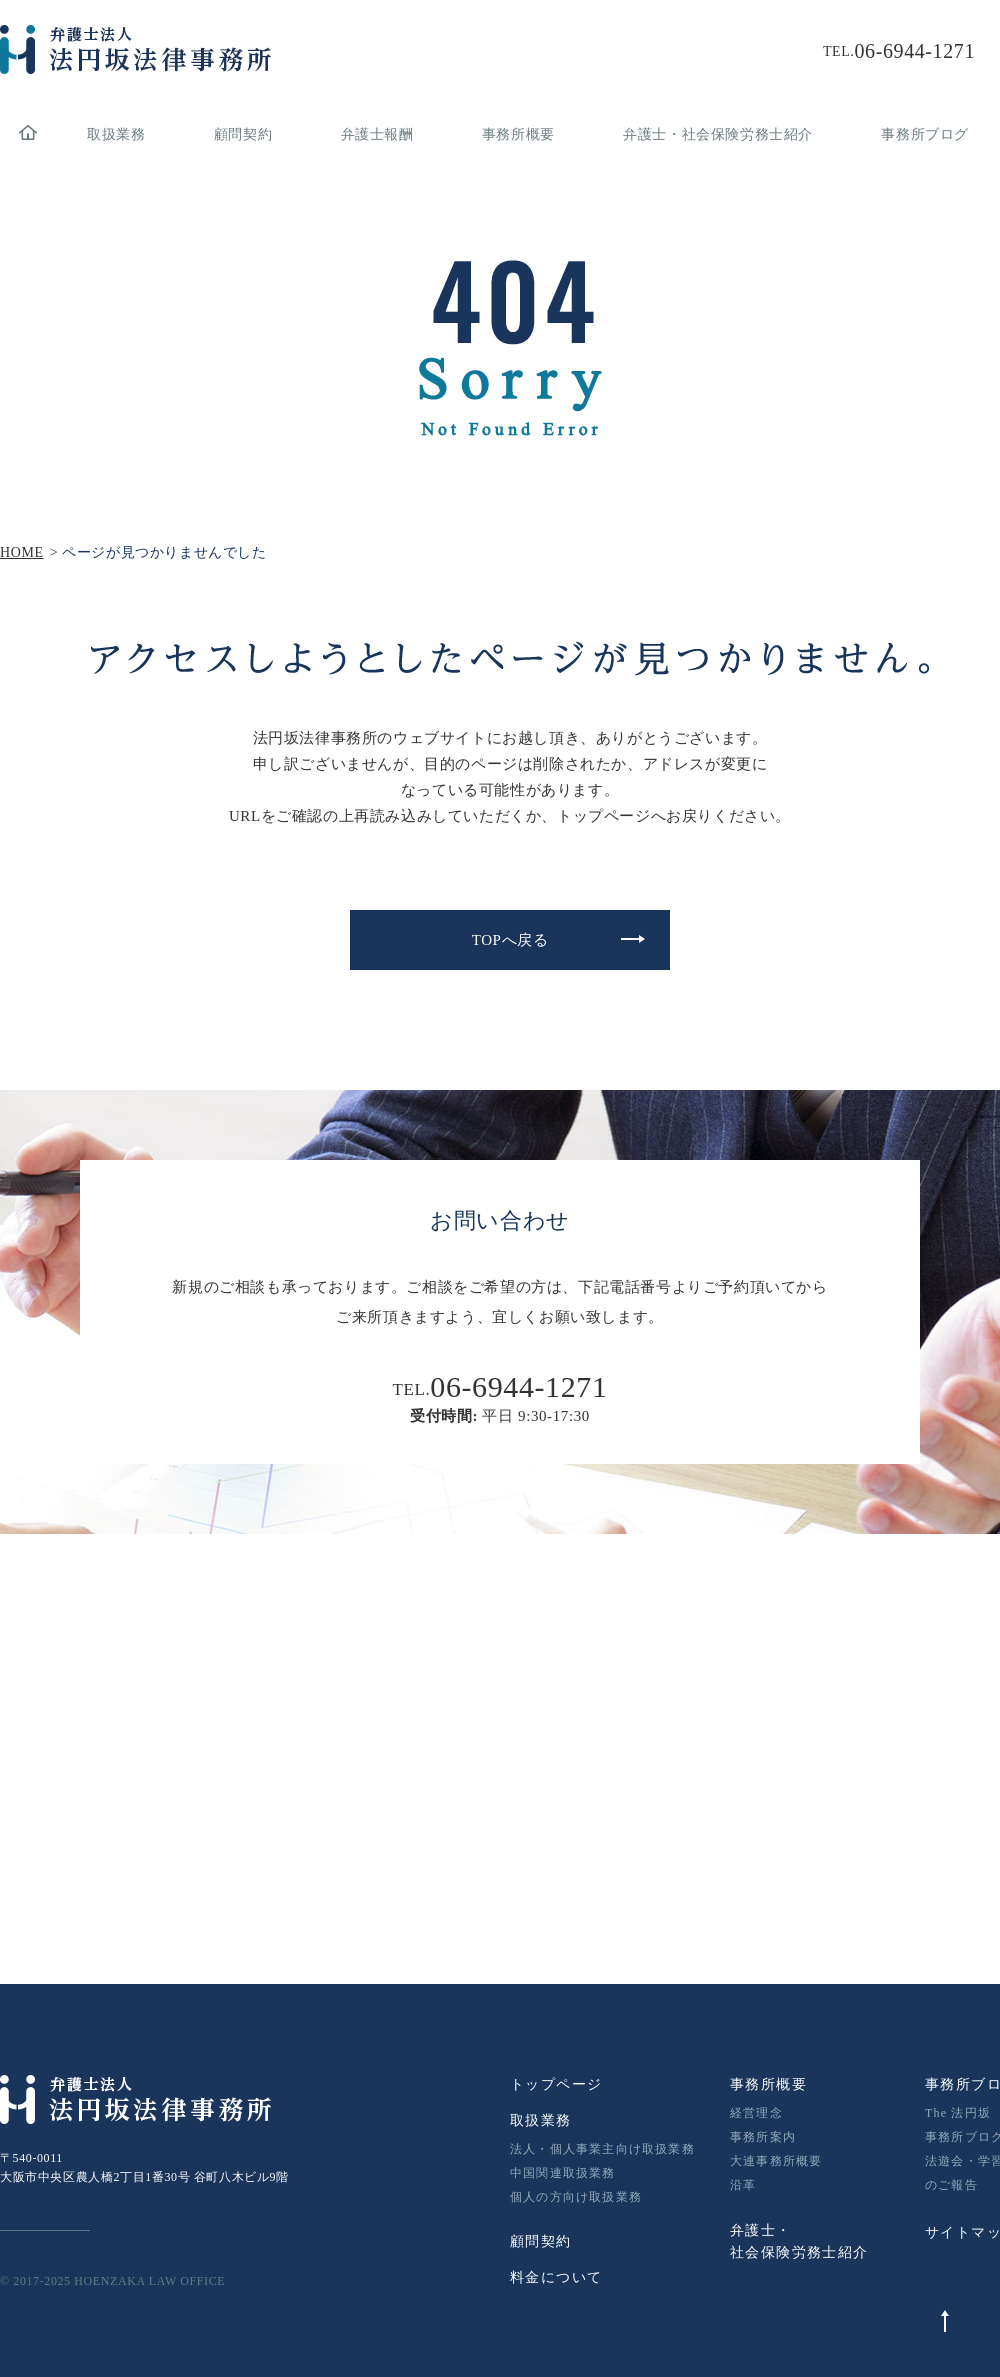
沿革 (743, 2185)
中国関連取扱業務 (563, 2173)
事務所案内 (763, 2137)
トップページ (556, 2084)
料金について (556, 2277)
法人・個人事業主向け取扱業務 (602, 2149)
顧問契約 (243, 134)
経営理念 (756, 2113)
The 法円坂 (958, 2113)
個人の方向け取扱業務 (576, 2197)
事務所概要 (518, 134)
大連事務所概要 (776, 2161)
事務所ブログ (925, 134)
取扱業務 (116, 134)
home (27, 134)
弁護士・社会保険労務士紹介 (718, 134)
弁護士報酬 (377, 134)
